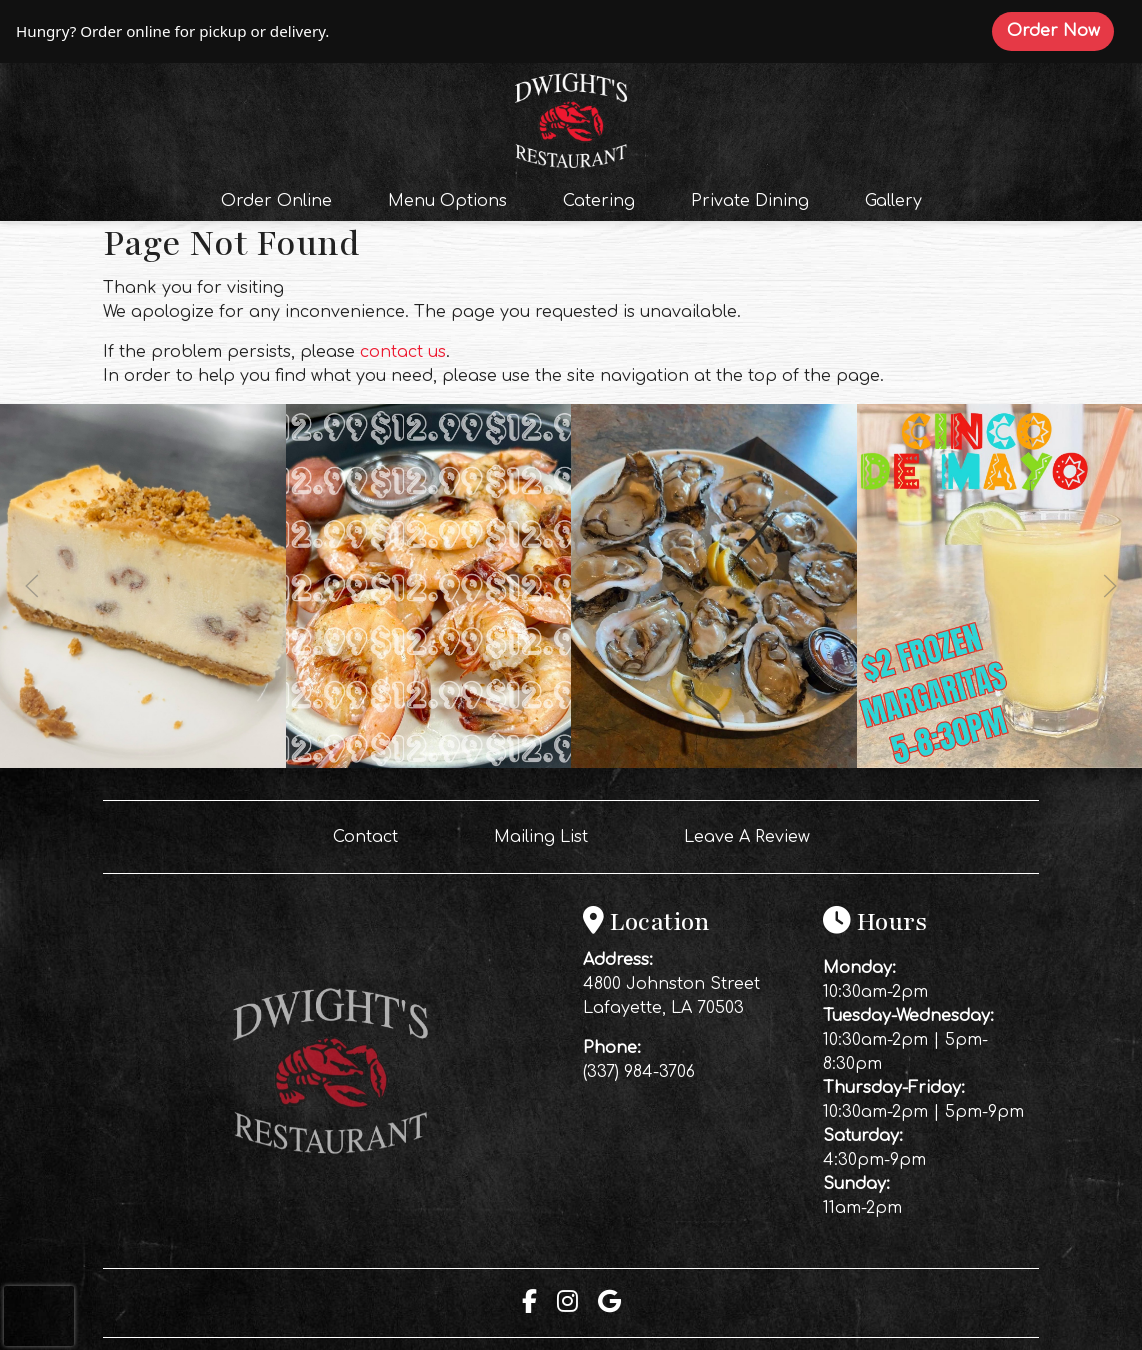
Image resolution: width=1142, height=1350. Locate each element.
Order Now (1060, 30)
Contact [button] (373, 835)
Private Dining (750, 201)
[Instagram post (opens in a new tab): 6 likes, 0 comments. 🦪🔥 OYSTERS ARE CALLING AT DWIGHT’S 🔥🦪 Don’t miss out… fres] (714, 763)
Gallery (893, 201)
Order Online (282, 199)
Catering (599, 201)
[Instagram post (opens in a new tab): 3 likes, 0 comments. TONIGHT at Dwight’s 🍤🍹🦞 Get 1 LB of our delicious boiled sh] (429, 763)
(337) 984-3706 (639, 1072)
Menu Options (447, 201)
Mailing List (541, 837)
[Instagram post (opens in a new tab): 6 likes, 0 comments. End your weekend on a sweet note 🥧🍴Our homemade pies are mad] (143, 763)
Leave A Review (755, 835)
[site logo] (571, 118)
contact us (403, 352)
